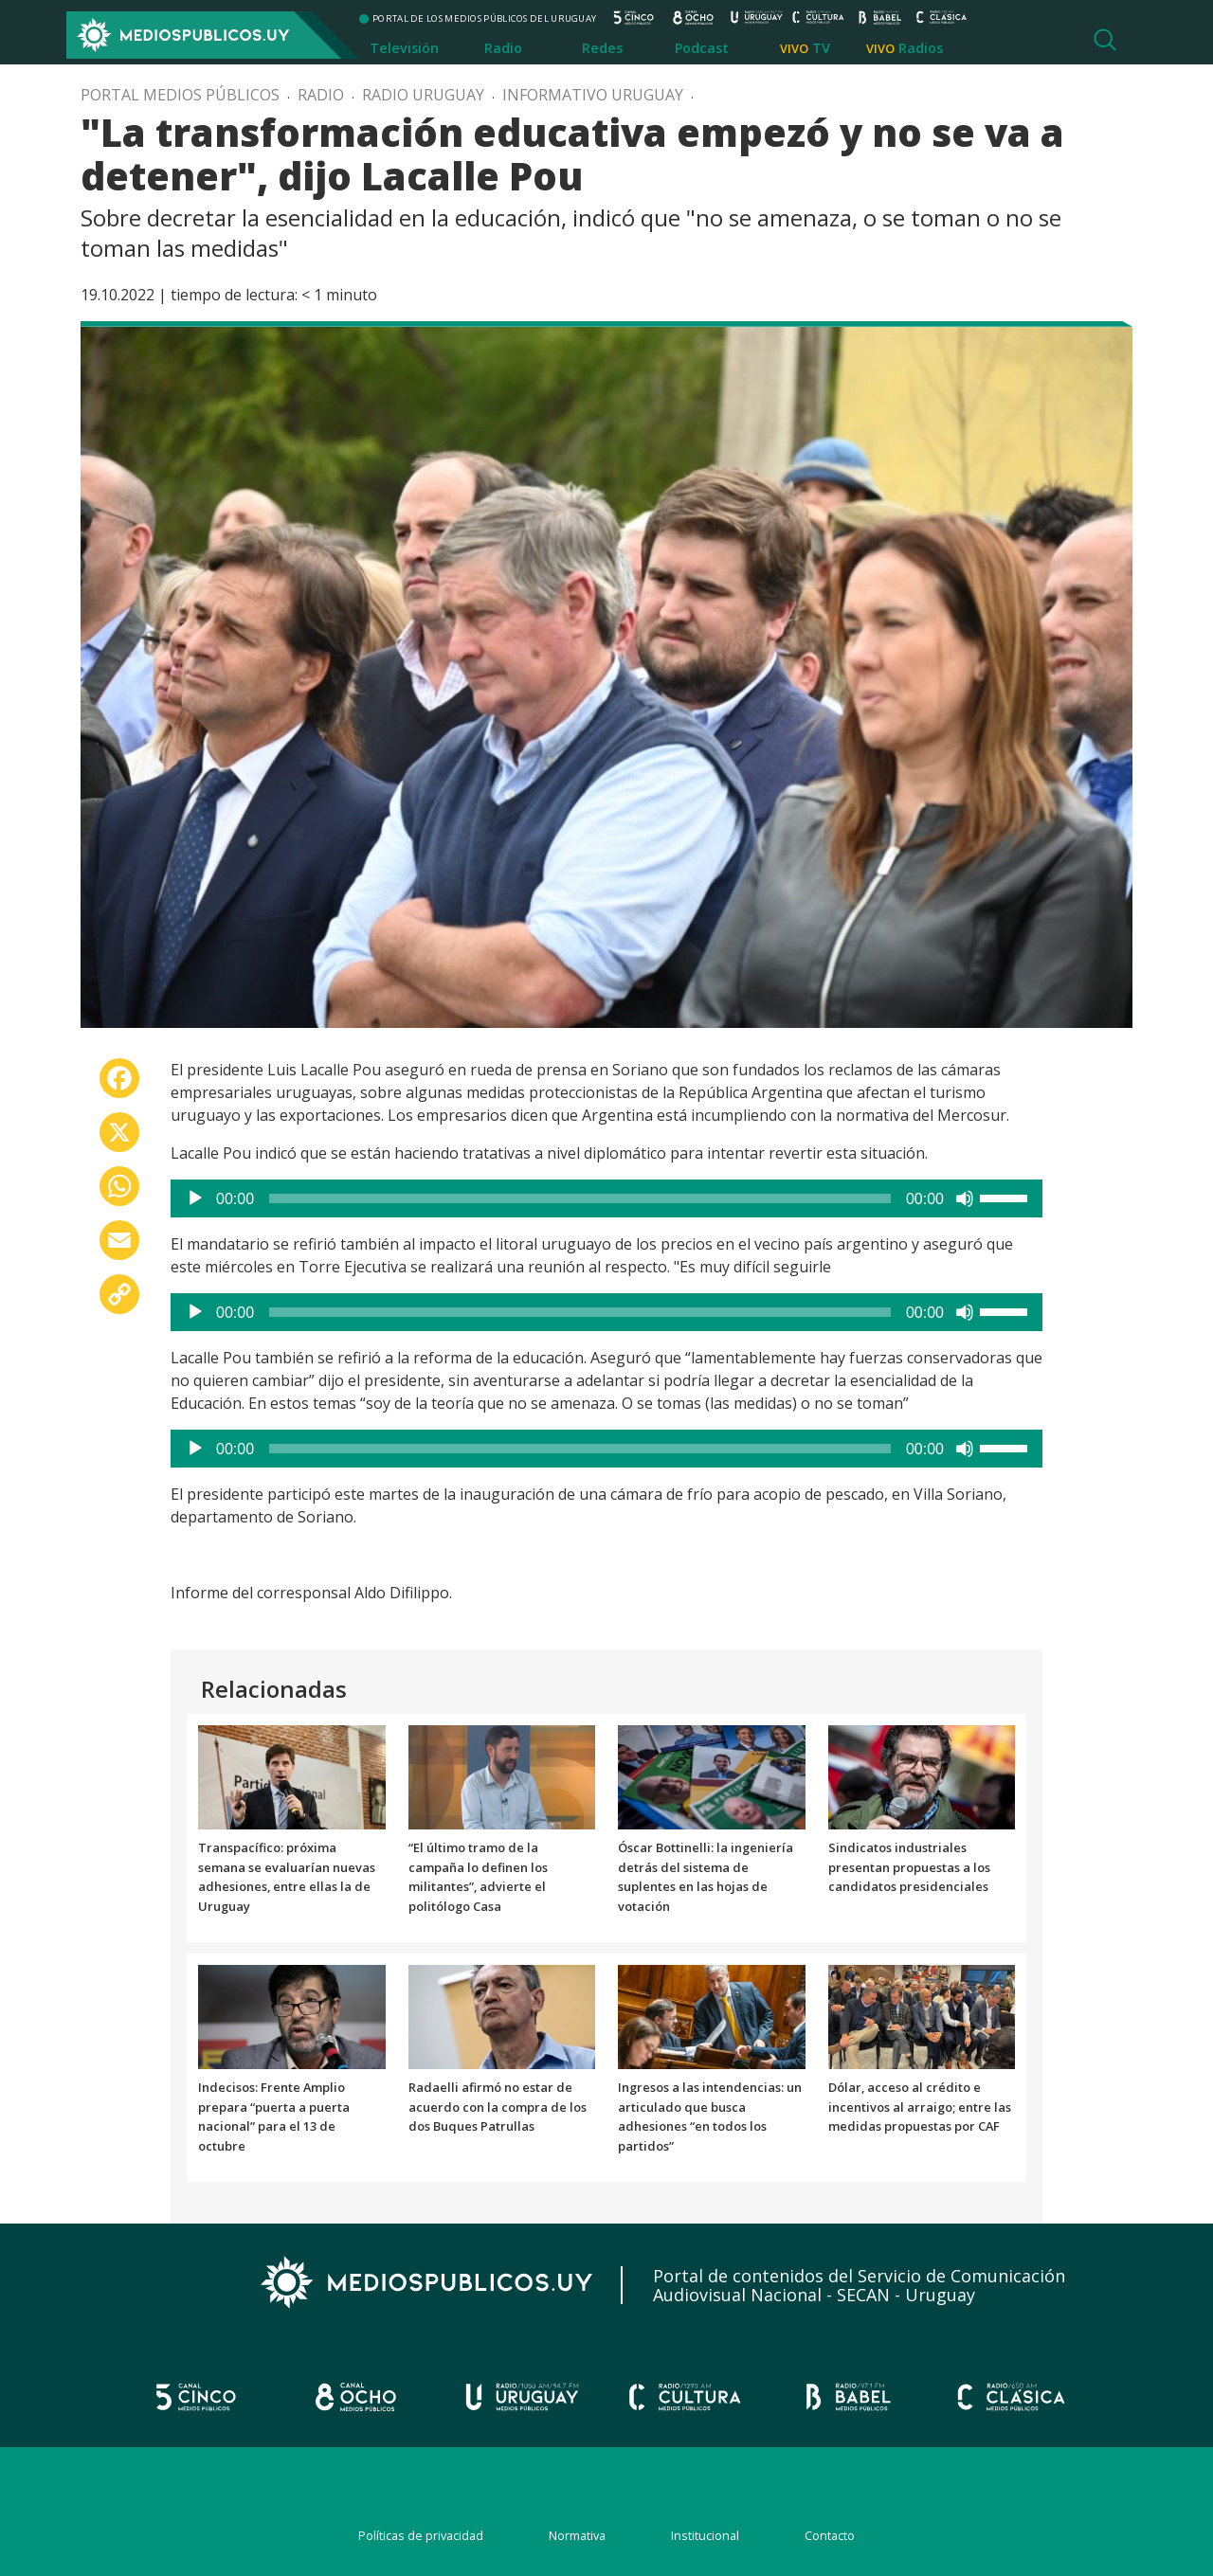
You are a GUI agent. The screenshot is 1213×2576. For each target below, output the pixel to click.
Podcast (702, 48)
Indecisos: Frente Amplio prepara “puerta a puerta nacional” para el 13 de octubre (274, 2116)
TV (821, 48)
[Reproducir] (195, 1198)
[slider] (580, 1198)
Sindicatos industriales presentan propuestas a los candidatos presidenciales (909, 1867)
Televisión (404, 48)
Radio (503, 48)
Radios (920, 48)
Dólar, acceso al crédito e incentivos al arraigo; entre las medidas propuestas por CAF (919, 2107)
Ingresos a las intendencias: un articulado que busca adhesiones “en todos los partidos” (710, 2116)
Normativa (577, 2535)
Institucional (705, 2535)
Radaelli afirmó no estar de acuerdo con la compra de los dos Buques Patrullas (497, 2107)
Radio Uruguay (423, 94)
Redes (602, 48)
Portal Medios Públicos (180, 94)
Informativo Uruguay (592, 94)
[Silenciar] (964, 1198)
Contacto (830, 2535)
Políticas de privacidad (420, 2535)
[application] (606, 1198)
